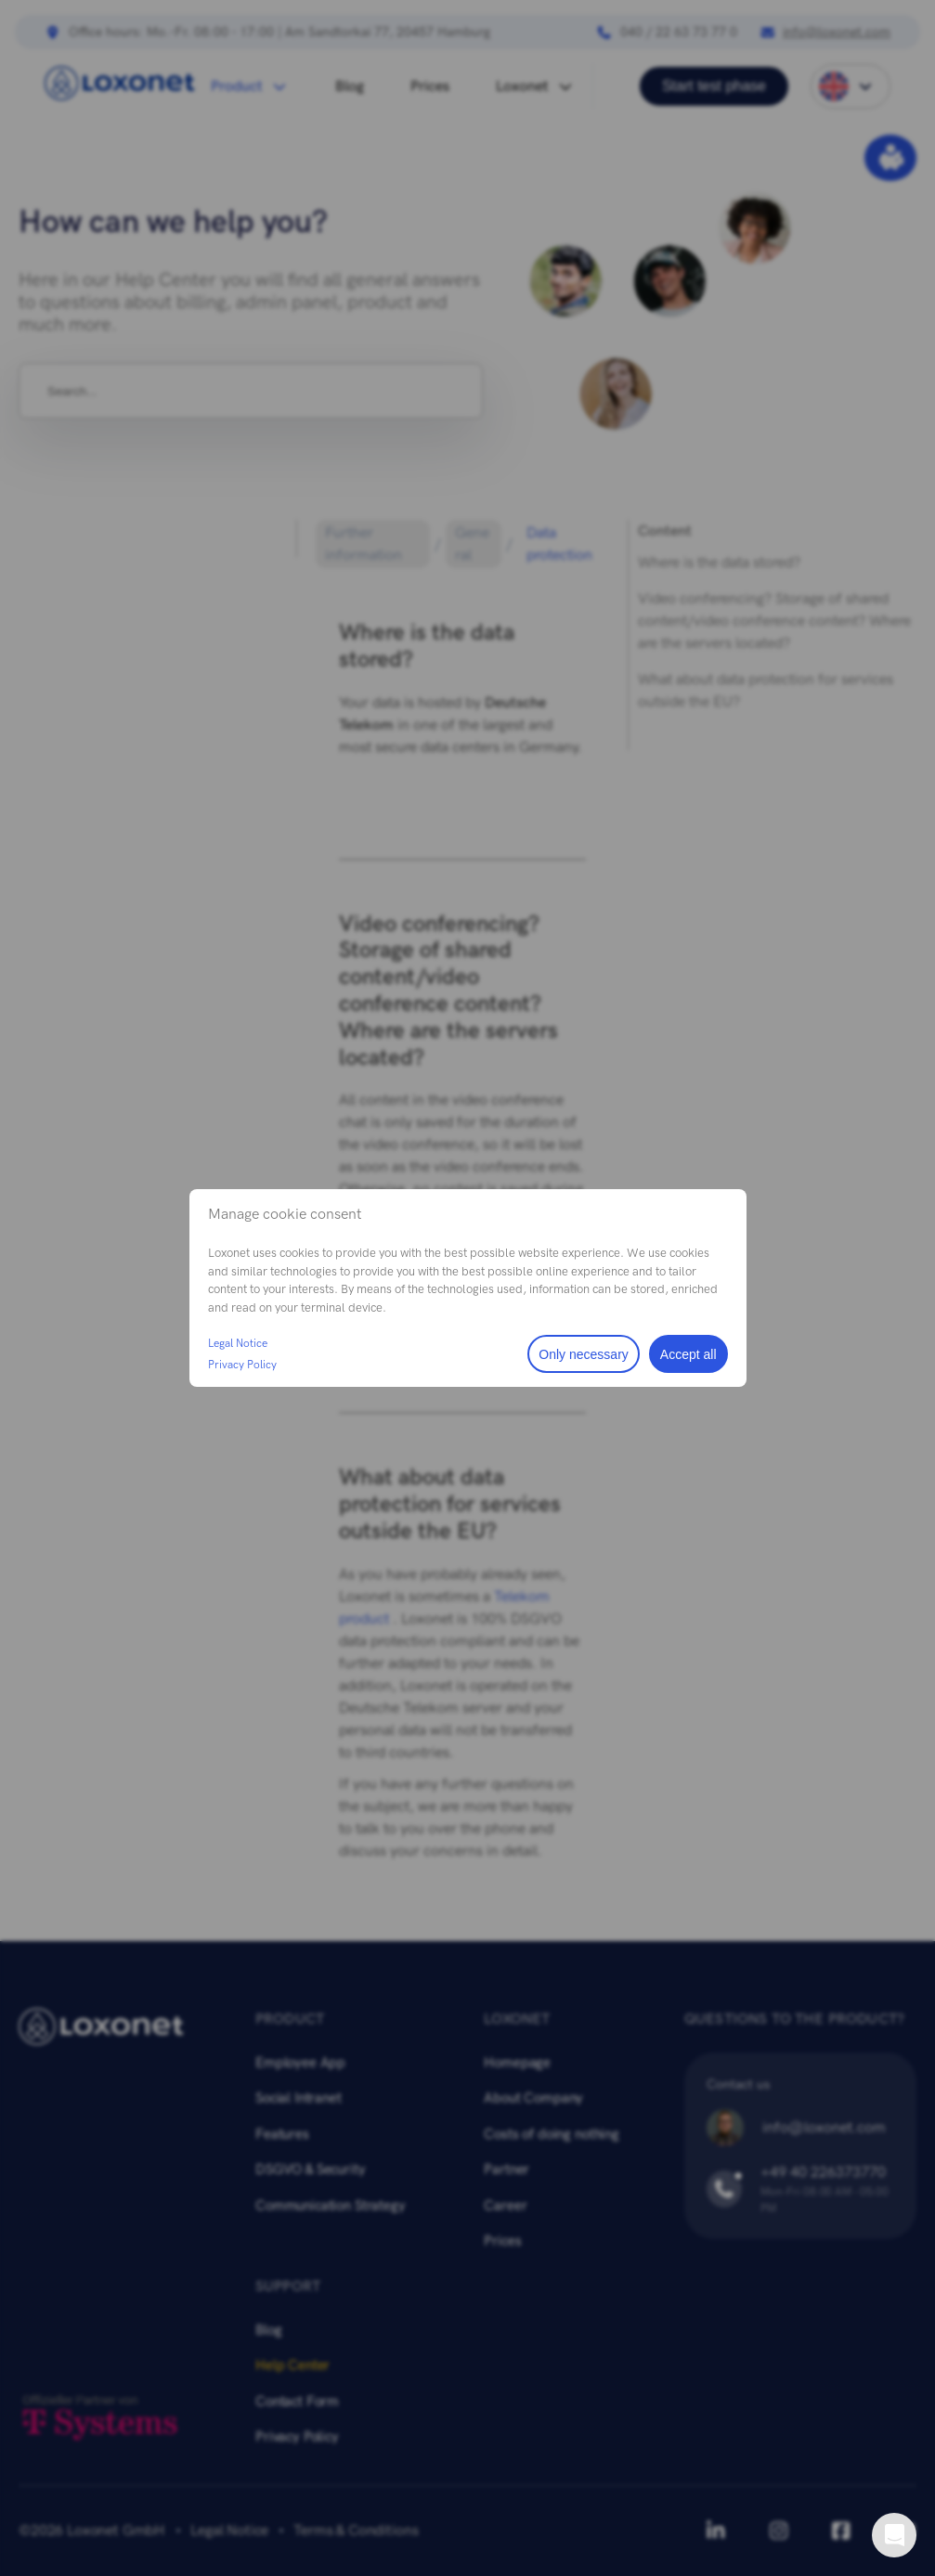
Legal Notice (237, 1343)
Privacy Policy (242, 1364)
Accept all (688, 1354)
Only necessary (583, 1354)
